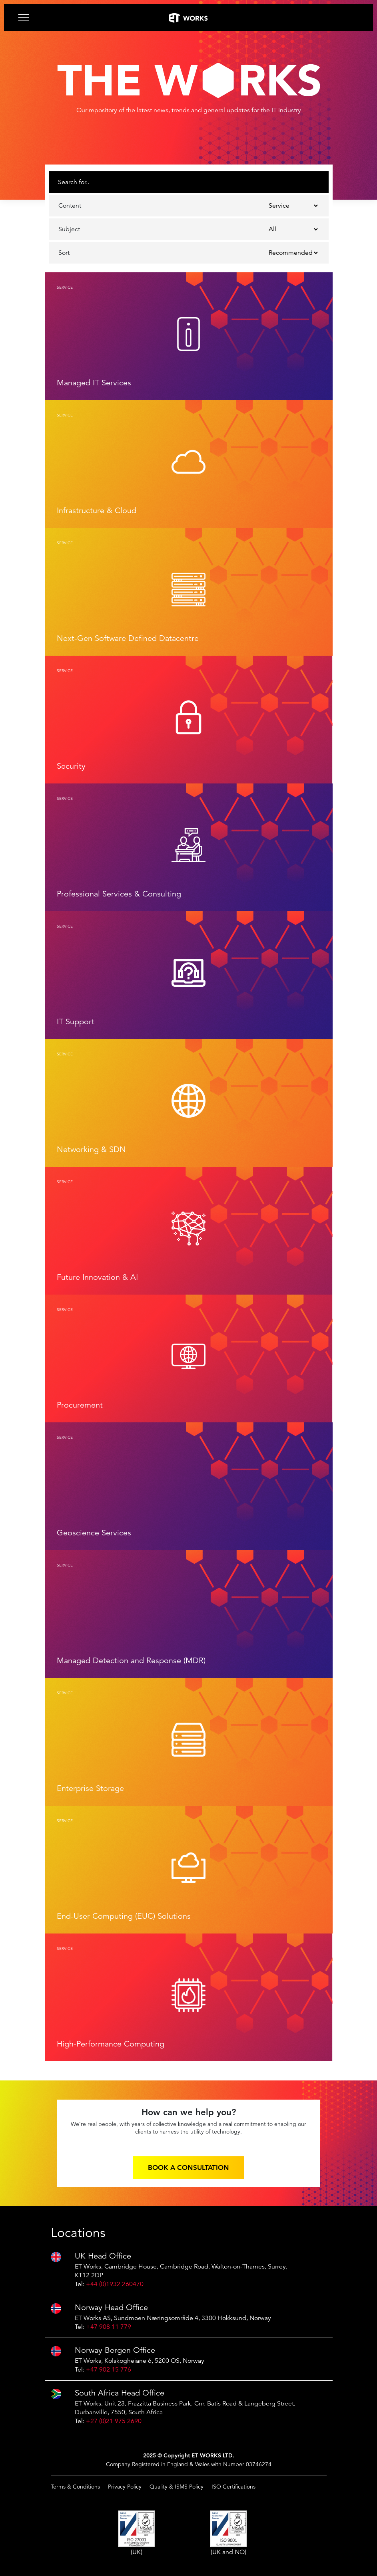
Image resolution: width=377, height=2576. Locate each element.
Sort (64, 253)
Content (69, 206)
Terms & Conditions (75, 2486)
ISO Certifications (233, 2486)
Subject (69, 229)
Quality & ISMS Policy (176, 2486)
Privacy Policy (125, 2486)
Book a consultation (188, 2167)
